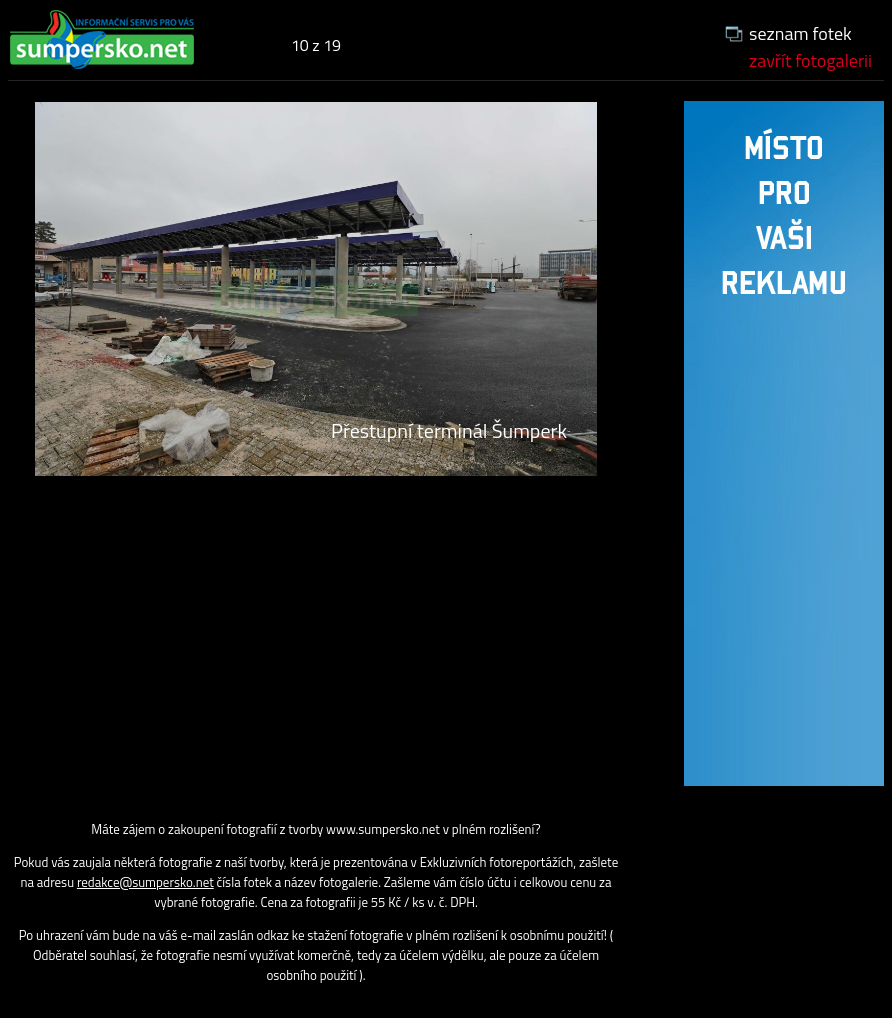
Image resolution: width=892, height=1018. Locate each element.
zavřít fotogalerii (810, 60)
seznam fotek (800, 33)
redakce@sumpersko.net (145, 882)
